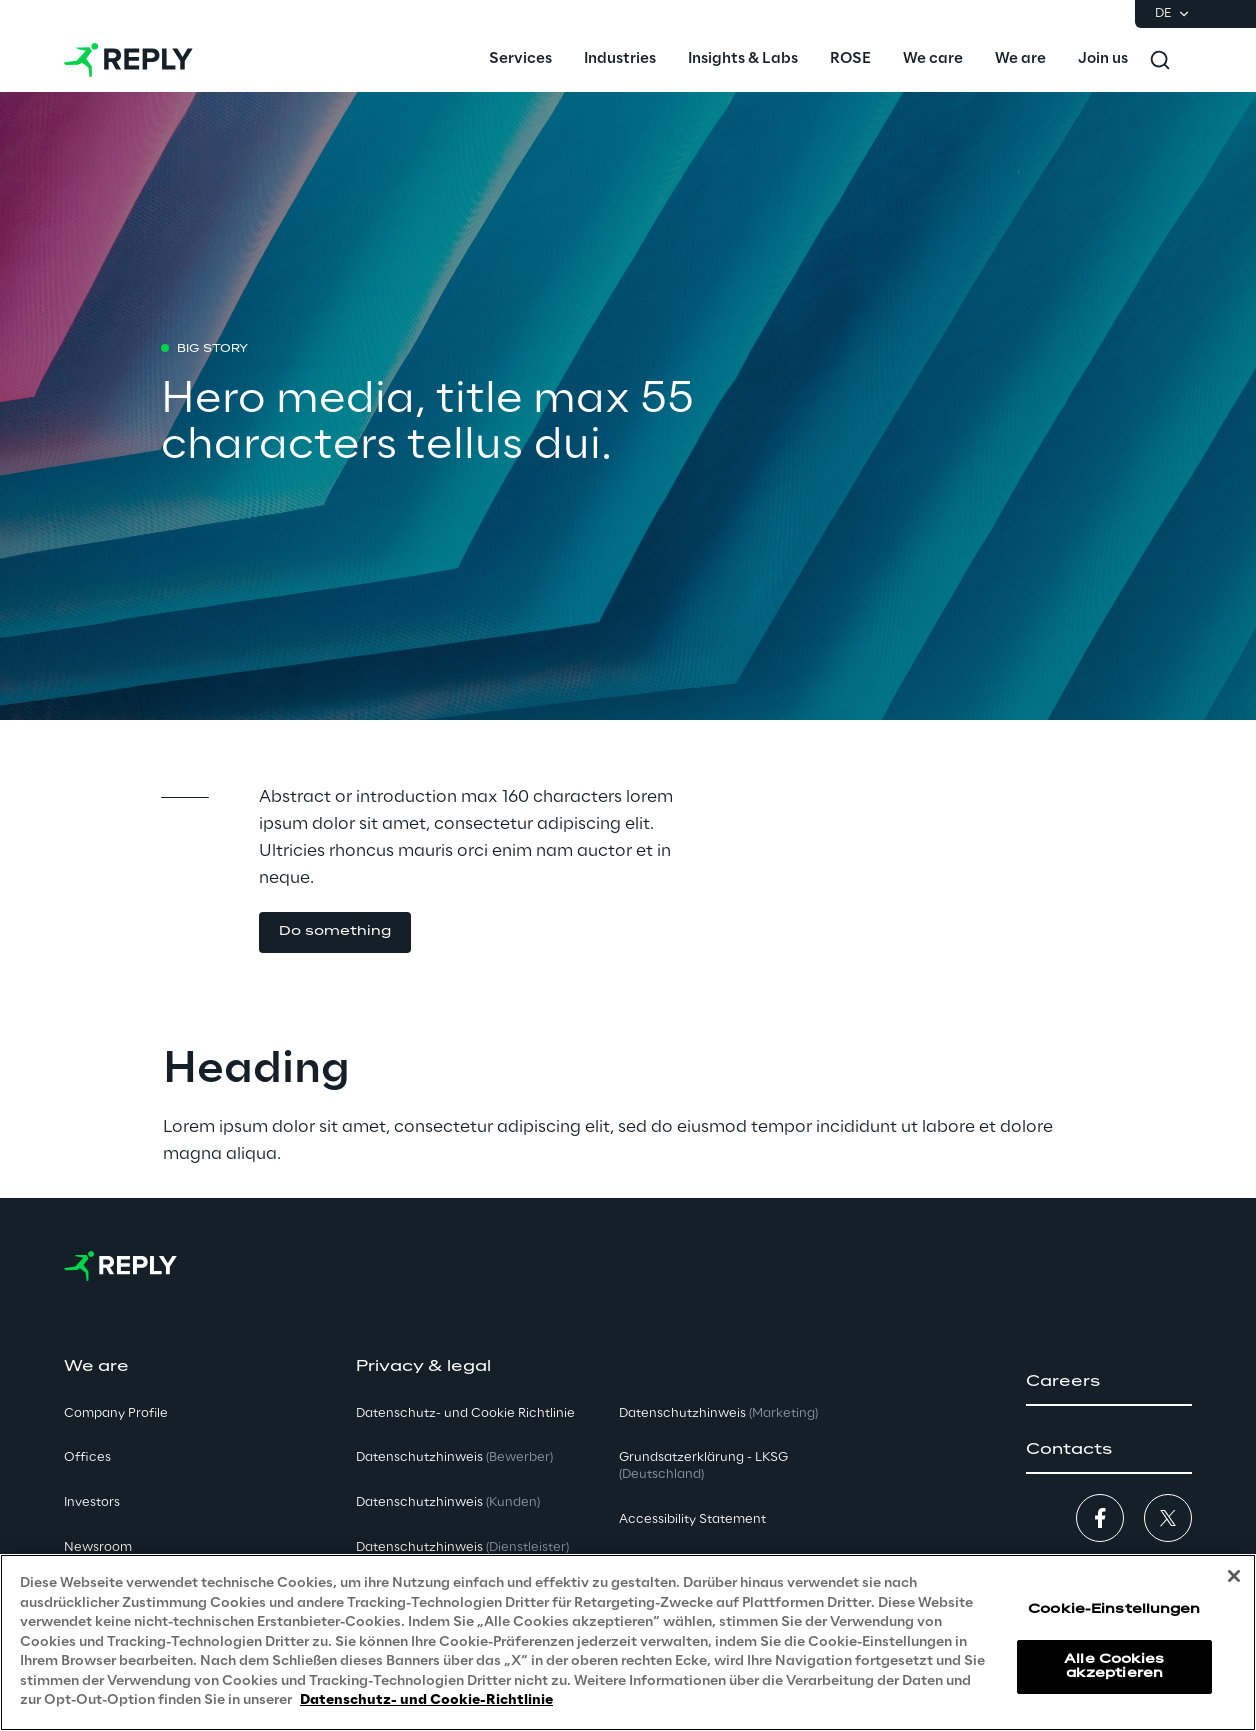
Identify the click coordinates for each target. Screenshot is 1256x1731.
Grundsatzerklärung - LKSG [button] (703, 1466)
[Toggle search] (1160, 60)
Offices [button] (87, 1457)
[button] (1109, 1382)
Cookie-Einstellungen (1114, 1609)
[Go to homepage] (128, 60)
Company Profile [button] (116, 1413)
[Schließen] (1234, 1576)
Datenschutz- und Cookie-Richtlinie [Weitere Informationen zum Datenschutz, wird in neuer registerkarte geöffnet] (426, 1700)
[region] (628, 1642)
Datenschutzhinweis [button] (454, 1457)
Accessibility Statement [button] (692, 1519)
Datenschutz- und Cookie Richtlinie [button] (465, 1413)
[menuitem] (520, 60)
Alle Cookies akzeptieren (1114, 1666)
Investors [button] (92, 1502)
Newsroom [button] (98, 1547)
